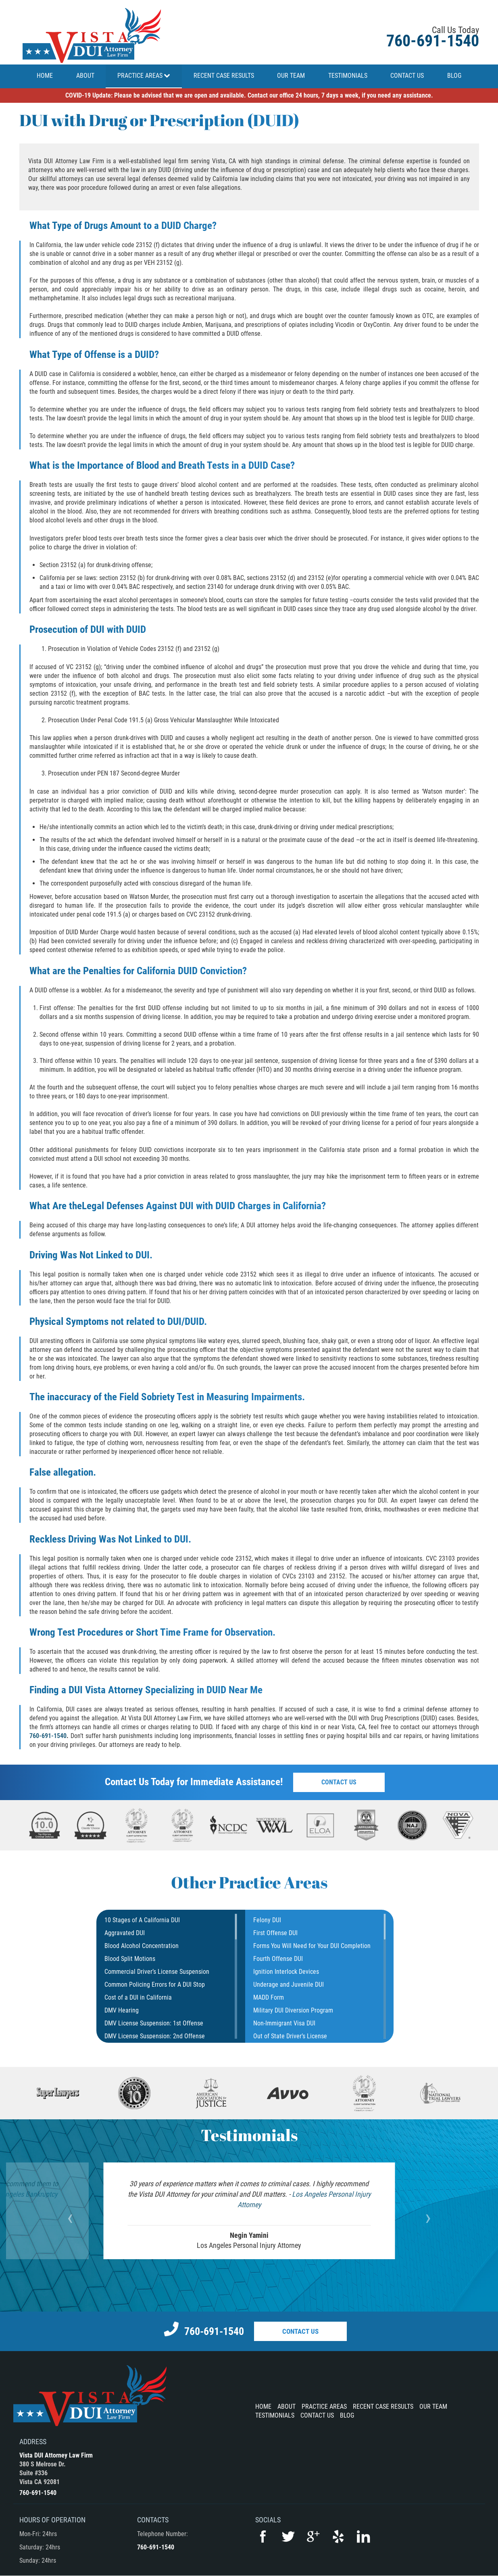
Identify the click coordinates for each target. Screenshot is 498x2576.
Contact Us (339, 1782)
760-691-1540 (432, 40)
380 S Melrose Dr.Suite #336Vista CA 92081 (42, 2473)
